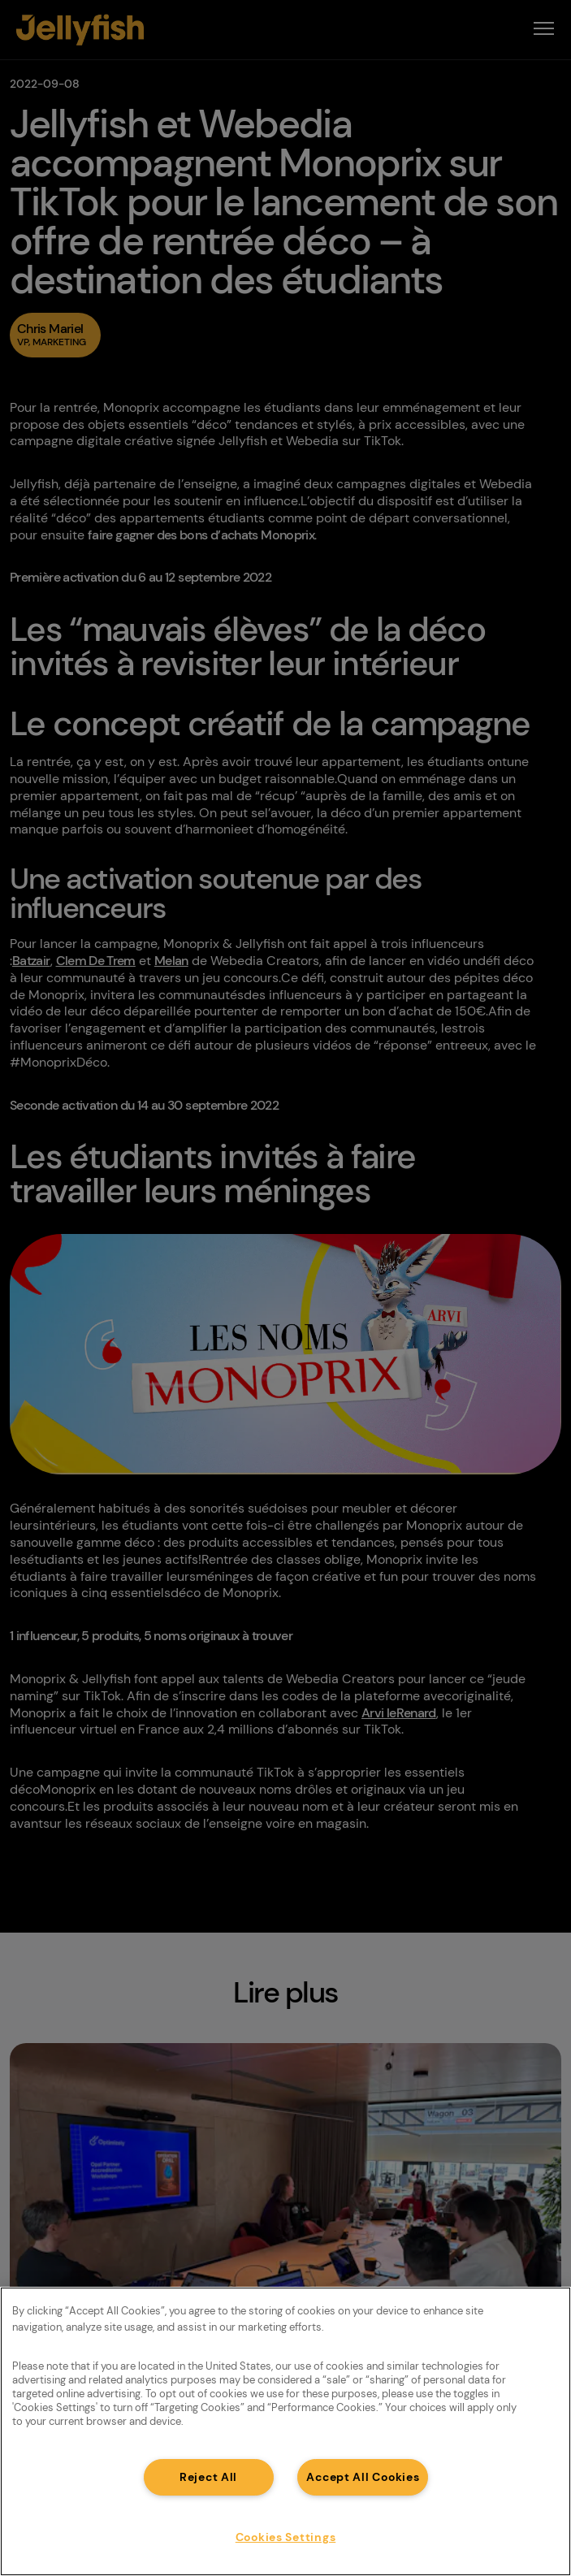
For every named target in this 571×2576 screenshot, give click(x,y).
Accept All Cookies (362, 2477)
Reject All (208, 2477)
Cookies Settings (286, 2537)
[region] (285, 2431)
